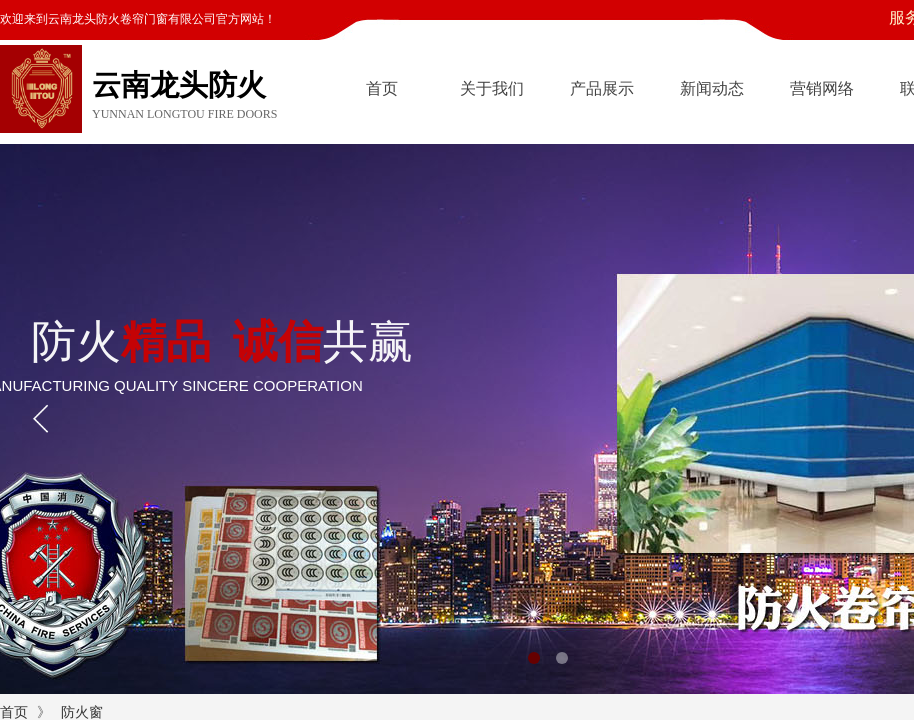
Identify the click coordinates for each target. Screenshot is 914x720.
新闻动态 (712, 88)
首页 (382, 88)
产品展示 (602, 88)
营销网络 (822, 88)
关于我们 (492, 88)
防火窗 (82, 712)
